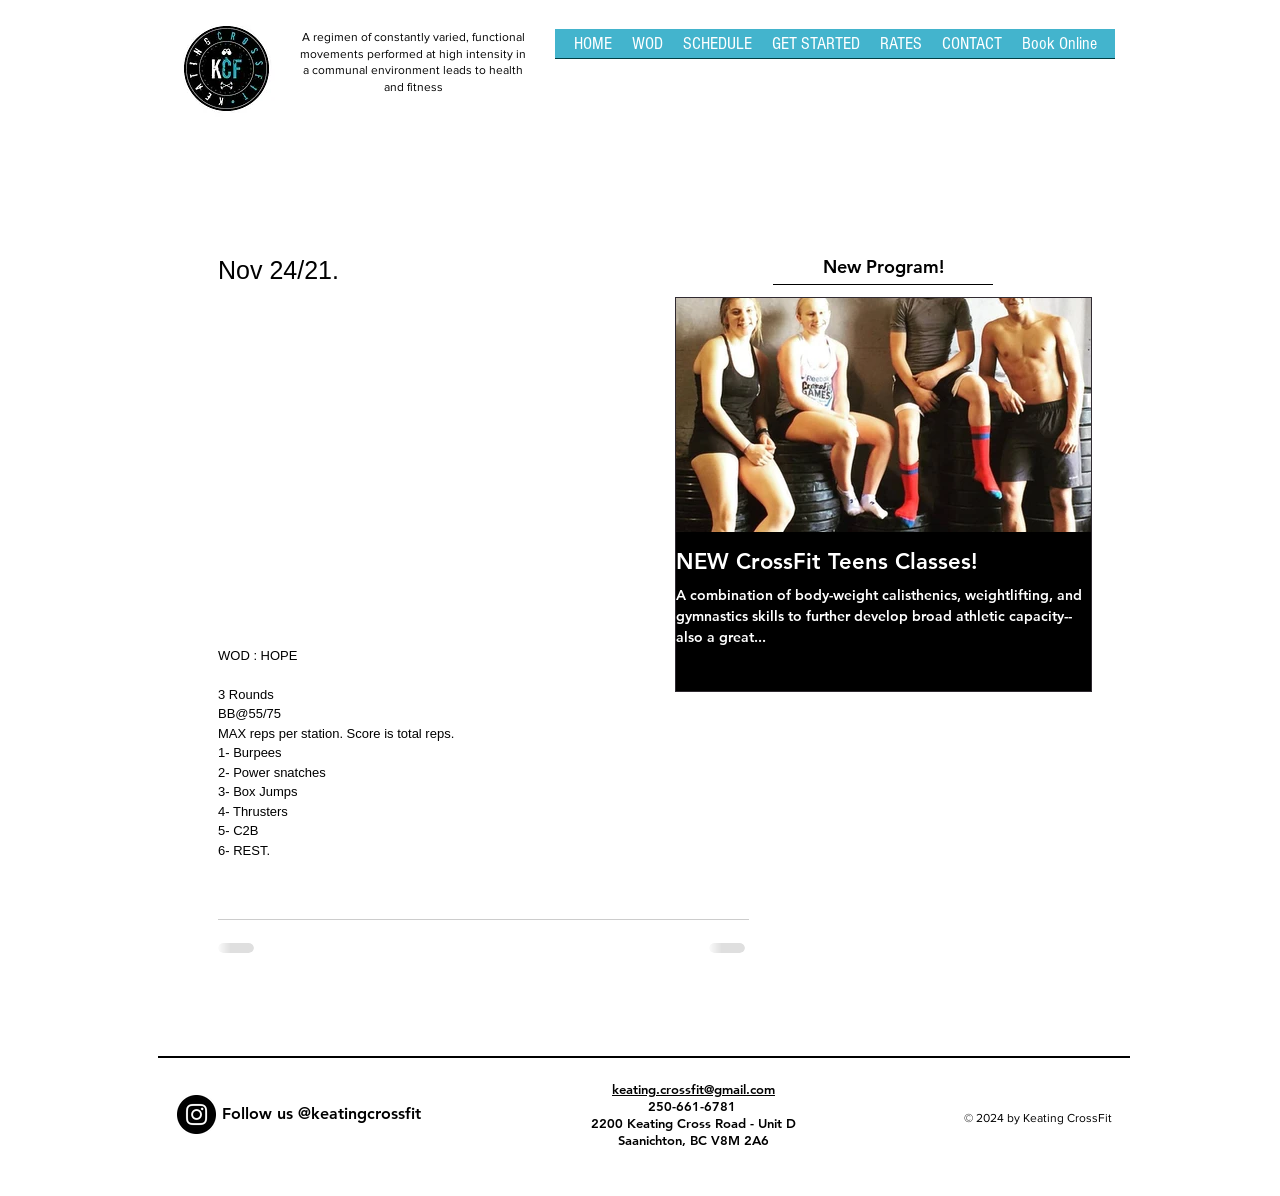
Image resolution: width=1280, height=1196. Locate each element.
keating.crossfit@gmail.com (693, 1089)
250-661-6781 (694, 1106)
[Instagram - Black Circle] (196, 1114)
